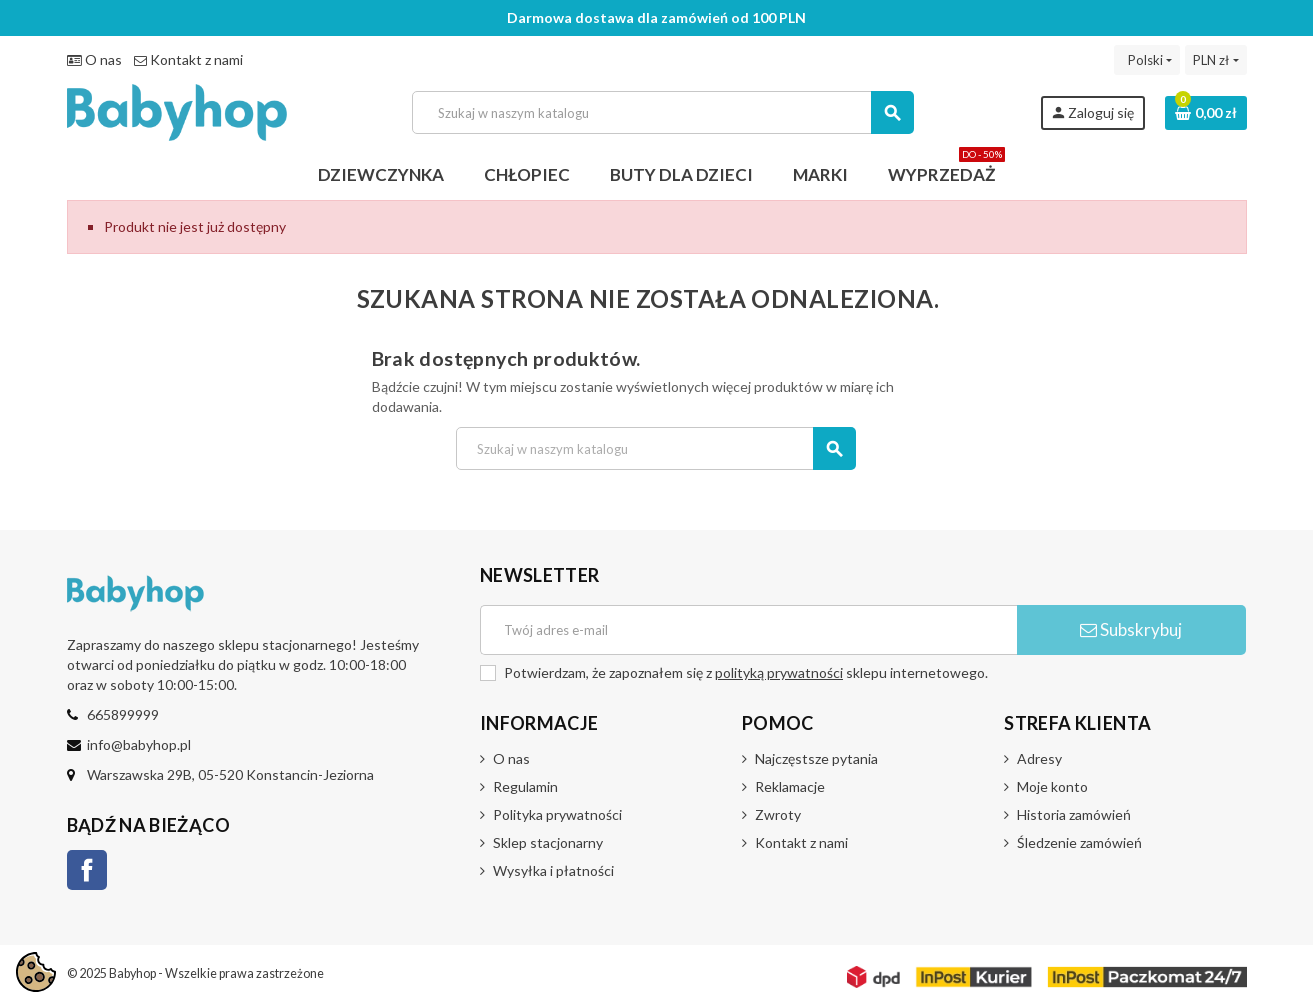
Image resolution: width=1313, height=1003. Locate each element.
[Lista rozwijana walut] (1215, 60)
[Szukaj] (662, 112)
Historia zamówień (1074, 814)
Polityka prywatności (557, 814)
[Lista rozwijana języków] (1147, 60)
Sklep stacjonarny (548, 842)
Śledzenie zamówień (1079, 842)
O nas (94, 59)
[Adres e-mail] (748, 630)
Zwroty (778, 814)
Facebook (87, 870)
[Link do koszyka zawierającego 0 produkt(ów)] (1206, 113)
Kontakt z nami (188, 59)
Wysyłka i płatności (553, 870)
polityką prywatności (779, 672)
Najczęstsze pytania (816, 758)
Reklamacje (790, 786)
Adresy (1039, 758)
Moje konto (1052, 786)
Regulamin (525, 786)
